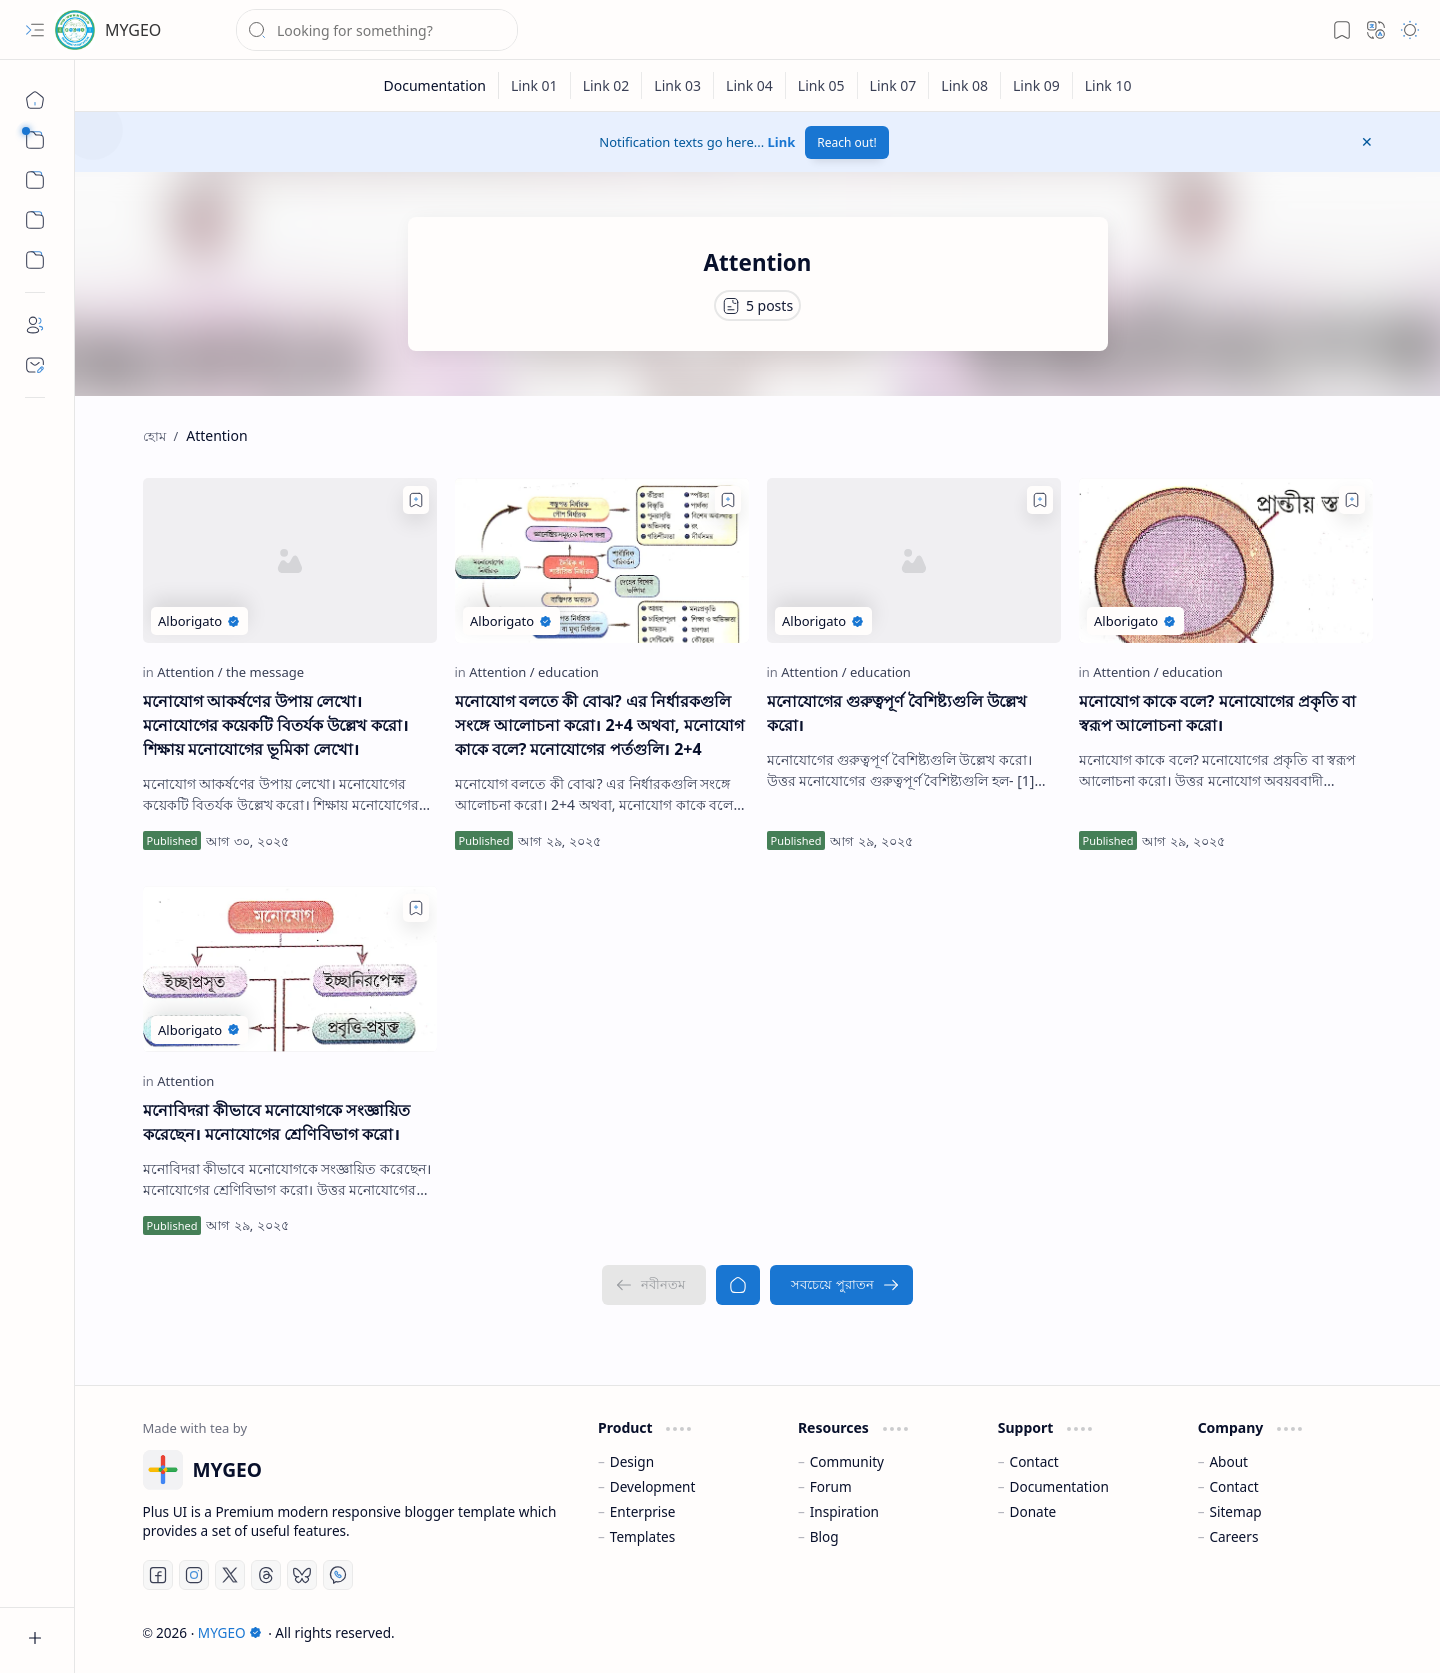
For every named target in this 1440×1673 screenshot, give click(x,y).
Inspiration (844, 1511)
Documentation (1059, 1486)
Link (782, 142)
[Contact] (35, 365)
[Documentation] (434, 85)
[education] (568, 672)
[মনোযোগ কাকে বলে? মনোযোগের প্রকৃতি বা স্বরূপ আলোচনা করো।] (1226, 560)
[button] (35, 30)
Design (632, 1461)
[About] (35, 325)
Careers (1233, 1536)
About (1228, 1461)
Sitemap (1235, 1511)
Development (653, 1486)
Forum (831, 1486)
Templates (643, 1536)
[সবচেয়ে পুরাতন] (841, 1285)
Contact (1034, 1461)
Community (847, 1461)
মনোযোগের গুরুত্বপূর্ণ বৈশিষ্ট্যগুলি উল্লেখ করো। (897, 713)
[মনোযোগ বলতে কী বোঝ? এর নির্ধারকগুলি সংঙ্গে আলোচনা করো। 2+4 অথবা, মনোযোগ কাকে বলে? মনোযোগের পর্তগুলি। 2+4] (602, 560)
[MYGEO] (75, 30)
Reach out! (847, 142)
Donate (1033, 1511)
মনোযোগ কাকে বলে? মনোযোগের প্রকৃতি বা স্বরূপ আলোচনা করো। (1217, 713)
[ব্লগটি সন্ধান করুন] (377, 30)
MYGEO (133, 30)
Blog (824, 1536)
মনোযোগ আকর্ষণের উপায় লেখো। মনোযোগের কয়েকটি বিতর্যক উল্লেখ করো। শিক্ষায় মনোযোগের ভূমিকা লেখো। (276, 725)
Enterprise (643, 1511)
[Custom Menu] (35, 220)
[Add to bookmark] (416, 500)
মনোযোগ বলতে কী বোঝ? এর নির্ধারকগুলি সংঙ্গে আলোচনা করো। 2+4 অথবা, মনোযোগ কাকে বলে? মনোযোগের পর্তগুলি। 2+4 (599, 725)
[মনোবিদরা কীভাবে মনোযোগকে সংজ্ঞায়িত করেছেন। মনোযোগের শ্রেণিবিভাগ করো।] (290, 968)
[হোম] (35, 100)
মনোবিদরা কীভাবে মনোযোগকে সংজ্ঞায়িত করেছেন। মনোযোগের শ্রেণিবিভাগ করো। (276, 1122)
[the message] (265, 672)
